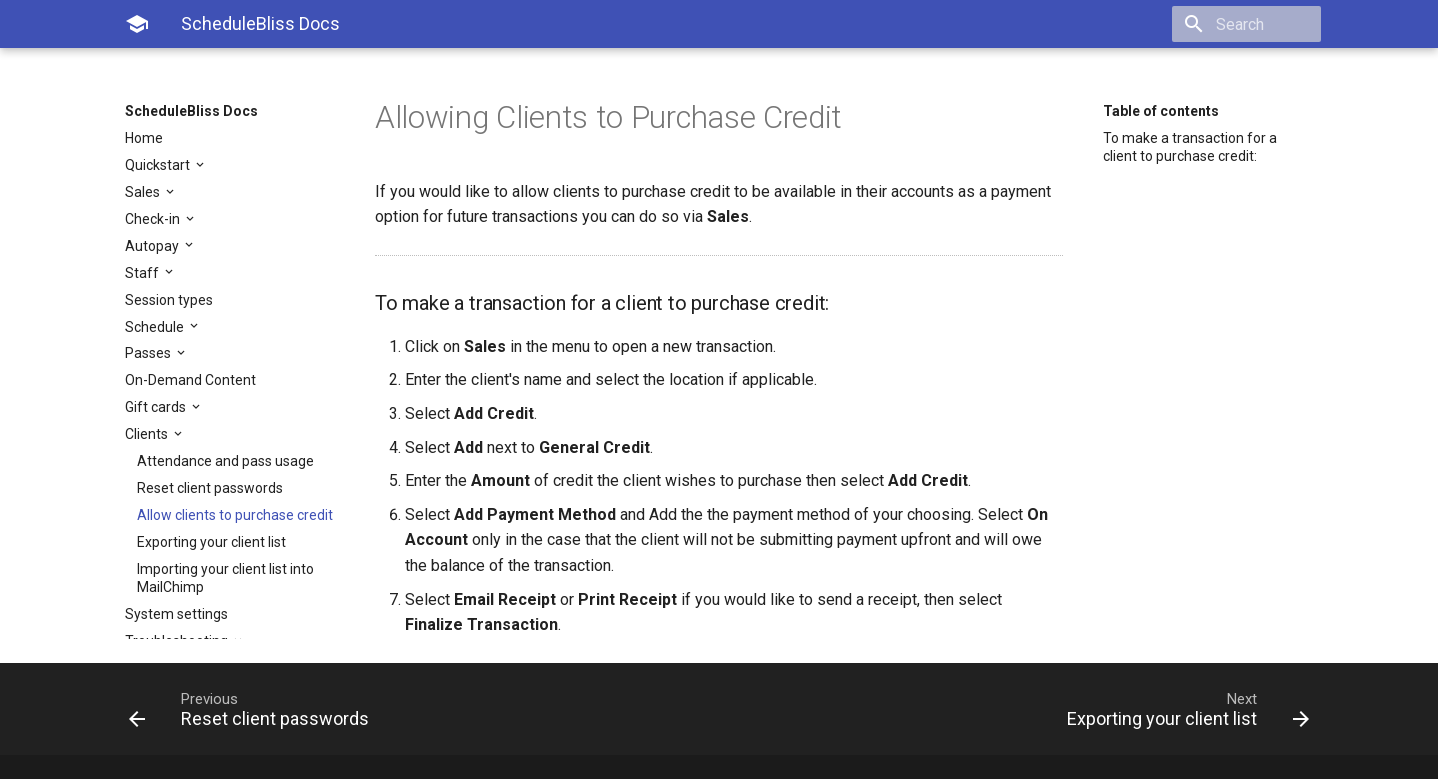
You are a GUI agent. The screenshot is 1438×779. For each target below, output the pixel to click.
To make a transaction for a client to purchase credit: (1190, 147)
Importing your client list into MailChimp (225, 578)
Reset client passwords (210, 488)
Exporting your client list (211, 542)
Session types (169, 300)
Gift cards (157, 407)
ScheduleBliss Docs (191, 111)
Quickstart (159, 165)
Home (144, 138)
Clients (148, 434)
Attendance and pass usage (225, 461)
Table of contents (1161, 111)
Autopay (153, 246)
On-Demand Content (190, 380)
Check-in (154, 219)
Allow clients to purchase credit (235, 515)
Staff (143, 273)
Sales (144, 192)
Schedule (156, 327)
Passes (149, 353)
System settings (176, 614)
